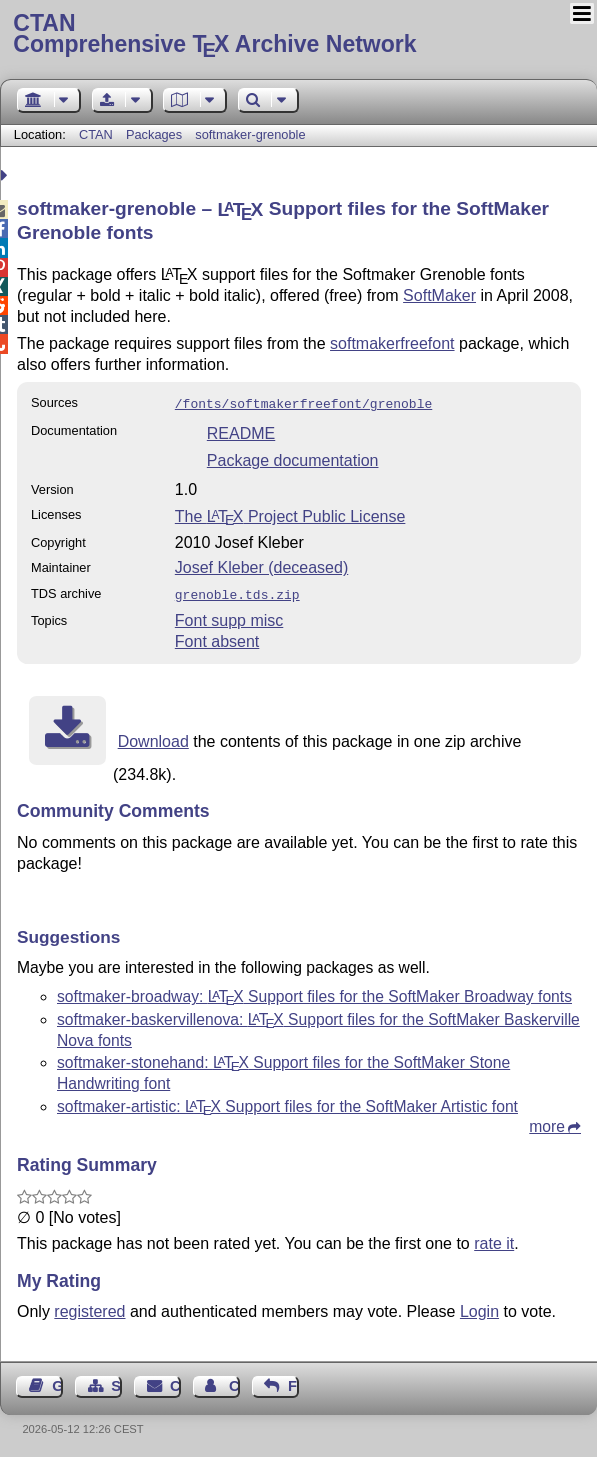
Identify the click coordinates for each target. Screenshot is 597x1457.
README (241, 431)
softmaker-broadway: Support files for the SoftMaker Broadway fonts (314, 992)
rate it (494, 1239)
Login (479, 1307)
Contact (175, 1382)
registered (89, 1307)
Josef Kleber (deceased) (261, 565)
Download (153, 737)
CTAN (96, 134)
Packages (156, 134)
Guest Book (57, 1382)
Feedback (293, 1382)
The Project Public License (290, 514)
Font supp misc (229, 616)
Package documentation (293, 458)
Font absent (217, 637)
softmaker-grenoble (250, 134)
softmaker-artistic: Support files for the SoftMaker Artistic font (287, 1102)
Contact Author (234, 1382)
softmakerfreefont (392, 343)
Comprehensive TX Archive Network (298, 35)
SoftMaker (439, 295)
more (547, 1122)
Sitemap (116, 1382)
